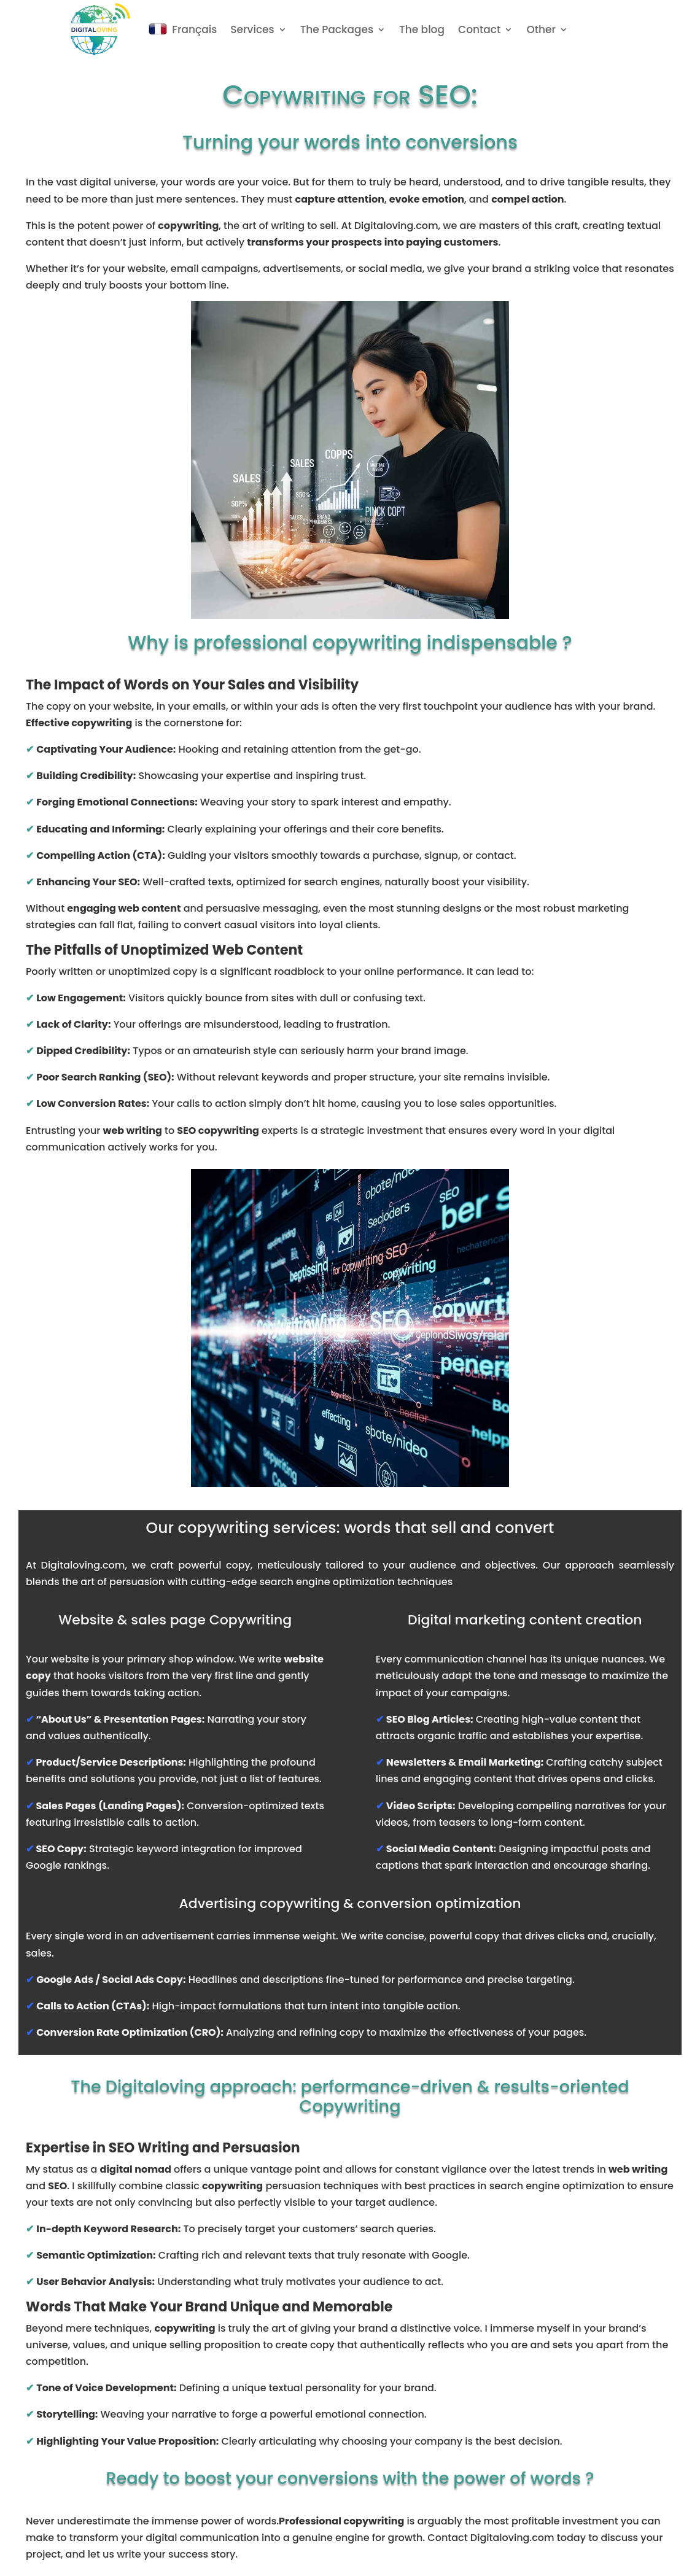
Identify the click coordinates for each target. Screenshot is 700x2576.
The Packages (336, 29)
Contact (479, 29)
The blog (422, 29)
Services (252, 29)
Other (541, 29)
